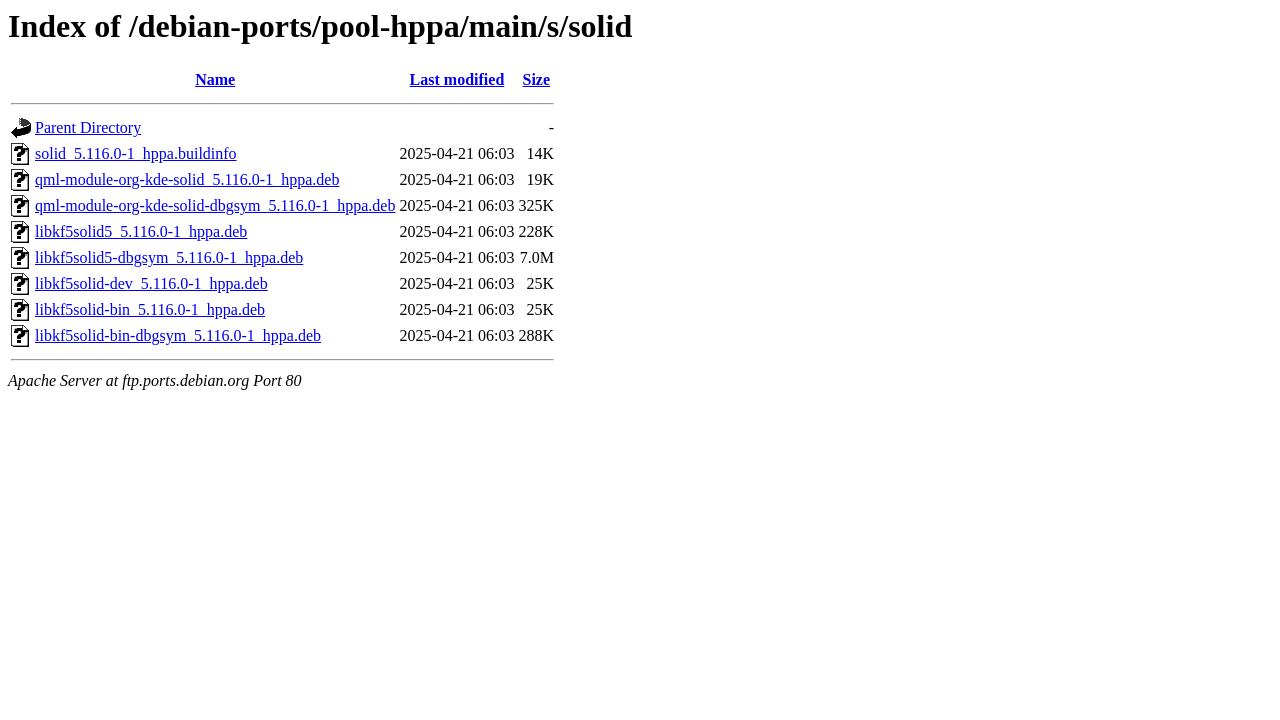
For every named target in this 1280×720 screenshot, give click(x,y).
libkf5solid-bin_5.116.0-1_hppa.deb (150, 309)
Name (215, 79)
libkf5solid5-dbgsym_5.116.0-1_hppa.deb (169, 257)
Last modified (457, 79)
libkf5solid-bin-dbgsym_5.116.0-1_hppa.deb (178, 335)
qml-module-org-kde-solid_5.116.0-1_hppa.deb (187, 179)
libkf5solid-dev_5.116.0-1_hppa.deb (151, 283)
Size (537, 79)
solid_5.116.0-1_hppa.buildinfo (136, 153)
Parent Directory (88, 127)
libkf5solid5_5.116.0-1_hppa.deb (141, 231)
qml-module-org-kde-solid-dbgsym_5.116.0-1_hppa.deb (215, 205)
